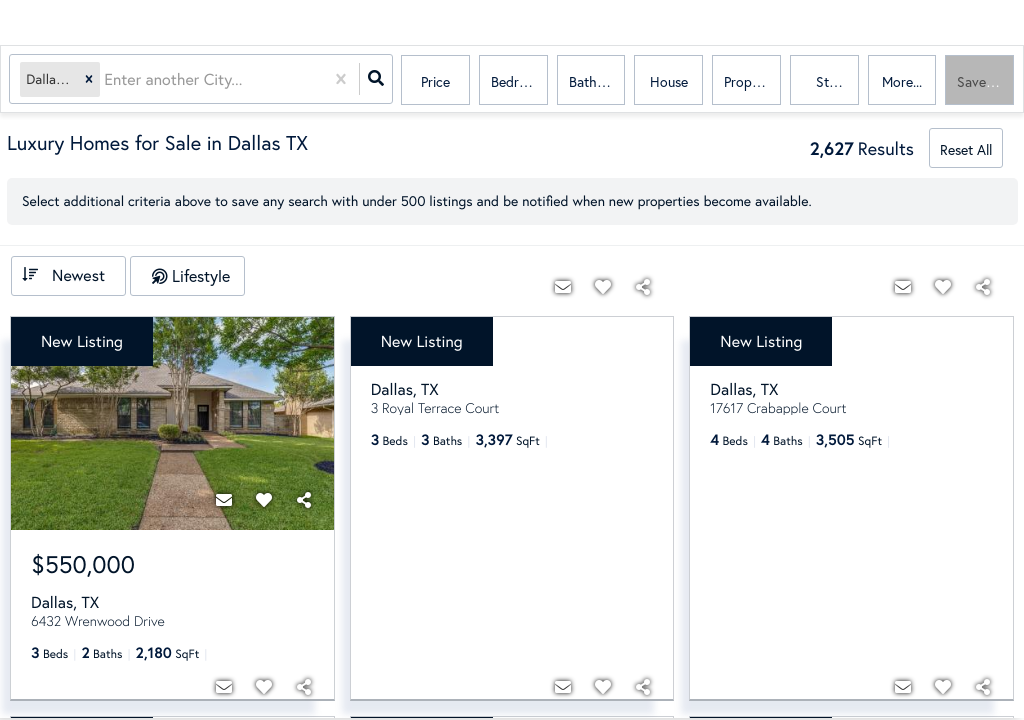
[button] (90, 80)
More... (902, 81)
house (669, 81)
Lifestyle (201, 275)
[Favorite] (264, 500)
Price (435, 81)
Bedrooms (519, 81)
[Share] (304, 500)
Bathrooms (597, 81)
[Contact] (224, 500)
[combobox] (107, 80)
